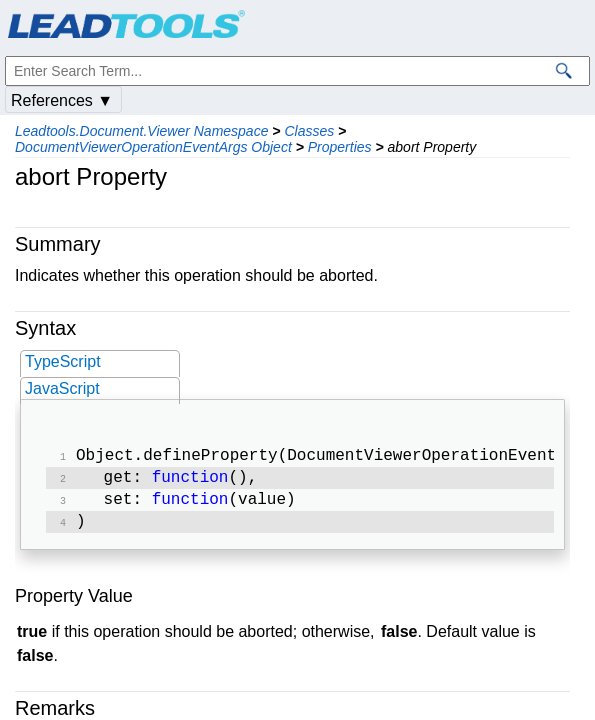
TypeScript (63, 361)
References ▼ (62, 100)
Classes (309, 131)
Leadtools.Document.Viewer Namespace (141, 131)
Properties (340, 147)
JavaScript (62, 388)
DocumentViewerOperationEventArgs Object (153, 147)
